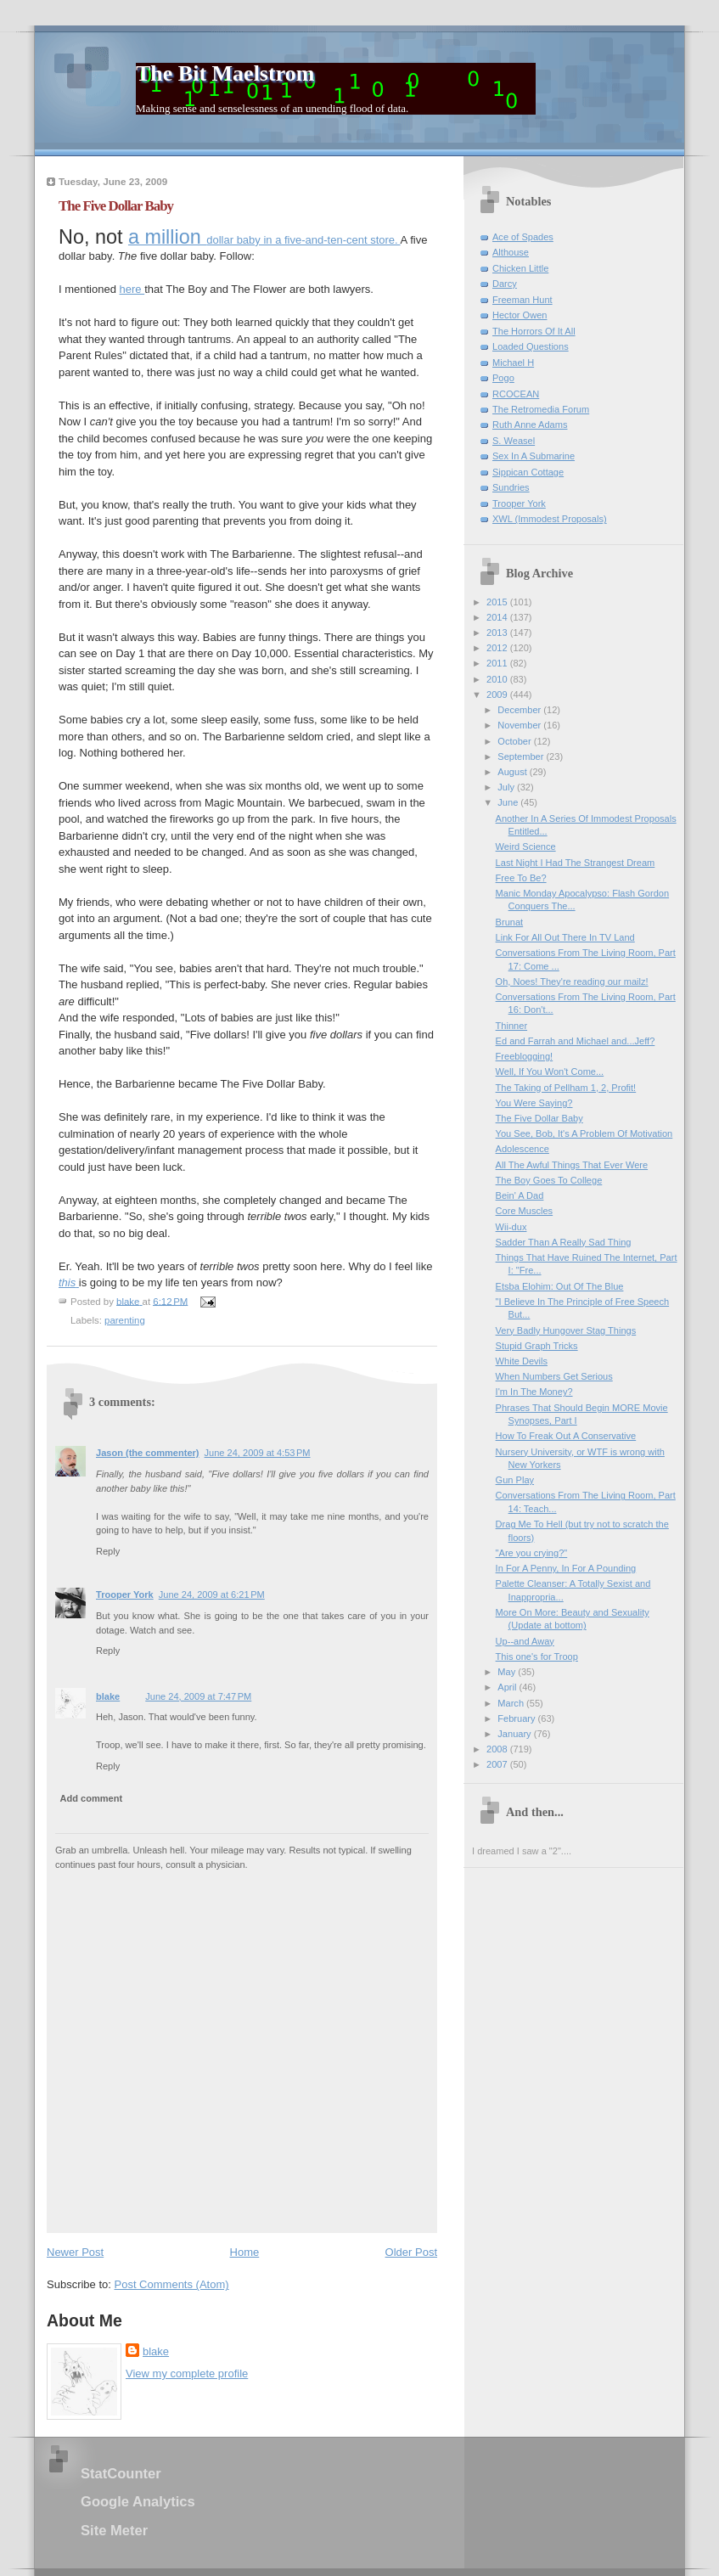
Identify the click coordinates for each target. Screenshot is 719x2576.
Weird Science (526, 846)
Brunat (510, 922)
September (521, 756)
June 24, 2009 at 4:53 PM (258, 1453)
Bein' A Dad (520, 1195)
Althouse (510, 252)
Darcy (504, 283)
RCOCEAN (515, 394)
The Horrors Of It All (534, 331)
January (515, 1734)
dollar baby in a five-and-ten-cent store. (264, 239)
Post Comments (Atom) (172, 2284)
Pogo (503, 378)
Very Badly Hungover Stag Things (566, 1330)
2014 (498, 617)
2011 (498, 663)
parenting (124, 1320)
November (520, 725)
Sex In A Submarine (533, 456)
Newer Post (75, 2252)
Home (245, 2252)
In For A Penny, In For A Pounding (566, 1568)
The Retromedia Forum (540, 409)
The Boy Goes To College (549, 1180)
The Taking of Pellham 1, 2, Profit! (566, 1088)
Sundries (511, 487)
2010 (498, 679)
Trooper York (125, 1594)
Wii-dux (511, 1227)
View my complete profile (187, 2373)
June (508, 802)
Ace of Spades (522, 237)
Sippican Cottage (528, 472)
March (511, 1703)
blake (108, 1696)
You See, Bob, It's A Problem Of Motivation (584, 1133)
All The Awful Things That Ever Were (572, 1165)
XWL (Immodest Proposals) (549, 519)
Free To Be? (521, 878)
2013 (498, 632)
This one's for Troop (537, 1656)
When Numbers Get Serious (554, 1376)
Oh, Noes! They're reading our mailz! (572, 981)
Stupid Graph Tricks (537, 1346)
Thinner (511, 1026)
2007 (498, 1764)
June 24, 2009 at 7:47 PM (198, 1696)
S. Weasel (513, 441)
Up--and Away (525, 1641)
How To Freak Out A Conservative (566, 1436)
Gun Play (515, 1480)
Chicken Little (520, 268)
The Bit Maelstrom (225, 73)
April (508, 1687)
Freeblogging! (524, 1056)
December (520, 710)
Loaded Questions (530, 346)
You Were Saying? (534, 1103)
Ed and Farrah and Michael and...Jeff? (575, 1041)
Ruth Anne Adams (529, 424)
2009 (498, 694)
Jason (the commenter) (147, 1453)
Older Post (411, 2252)
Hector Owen (519, 315)
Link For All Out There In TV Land (565, 937)
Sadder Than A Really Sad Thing (564, 1242)
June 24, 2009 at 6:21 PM (212, 1594)
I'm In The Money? (534, 1391)
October (515, 741)
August (513, 772)
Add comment (91, 1798)
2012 (498, 648)
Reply (108, 1551)
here (132, 289)
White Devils (522, 1361)
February (517, 1718)
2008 (498, 1749)
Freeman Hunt (522, 300)
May (507, 1672)
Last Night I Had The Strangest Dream (575, 863)
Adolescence (522, 1149)
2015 (498, 602)
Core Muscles (524, 1211)
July (507, 787)
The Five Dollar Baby (539, 1118)
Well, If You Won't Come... (550, 1071)
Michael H (513, 362)
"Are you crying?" (532, 1553)
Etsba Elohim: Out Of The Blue (560, 1286)
